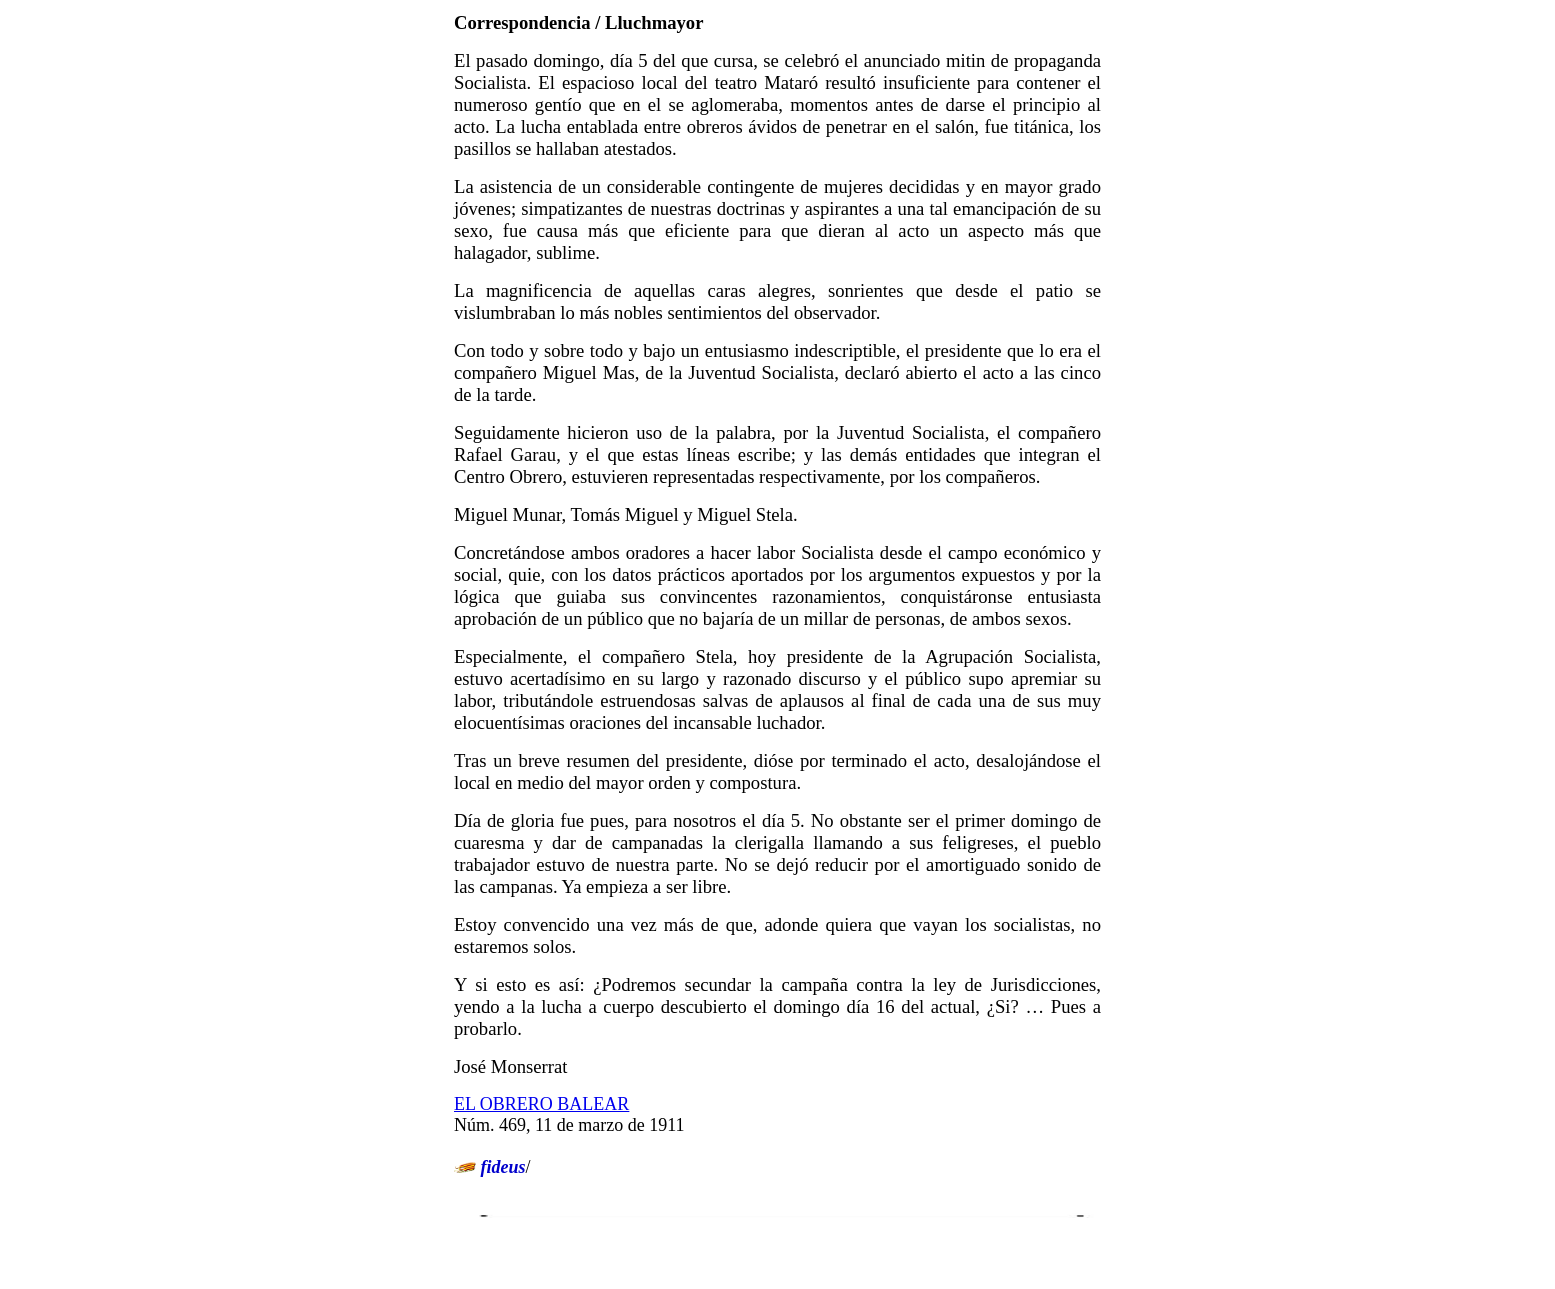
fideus (503, 1167)
